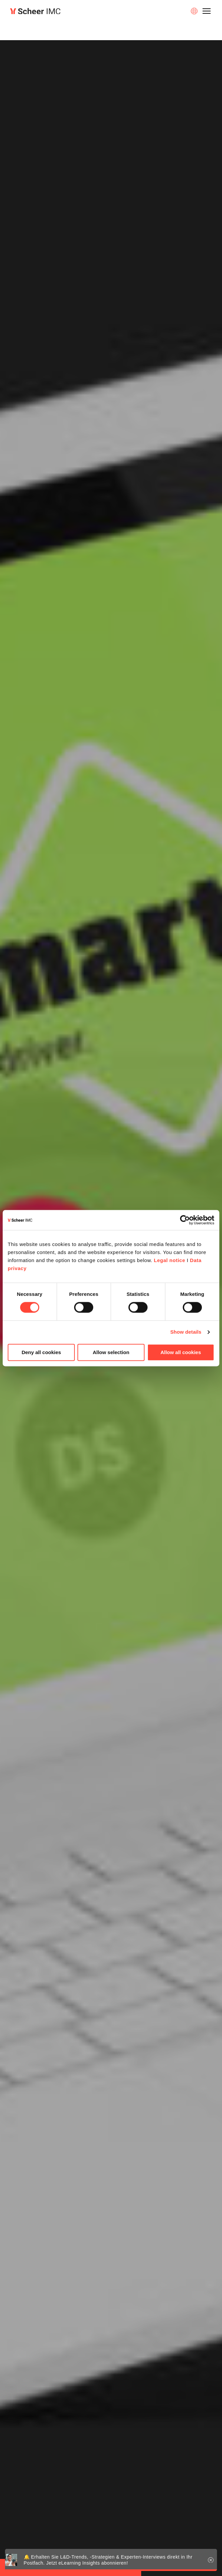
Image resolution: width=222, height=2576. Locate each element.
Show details (186, 1332)
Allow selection (111, 1352)
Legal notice (169, 1260)
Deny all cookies (41, 1352)
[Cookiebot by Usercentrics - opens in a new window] (185, 1220)
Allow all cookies (180, 1352)
